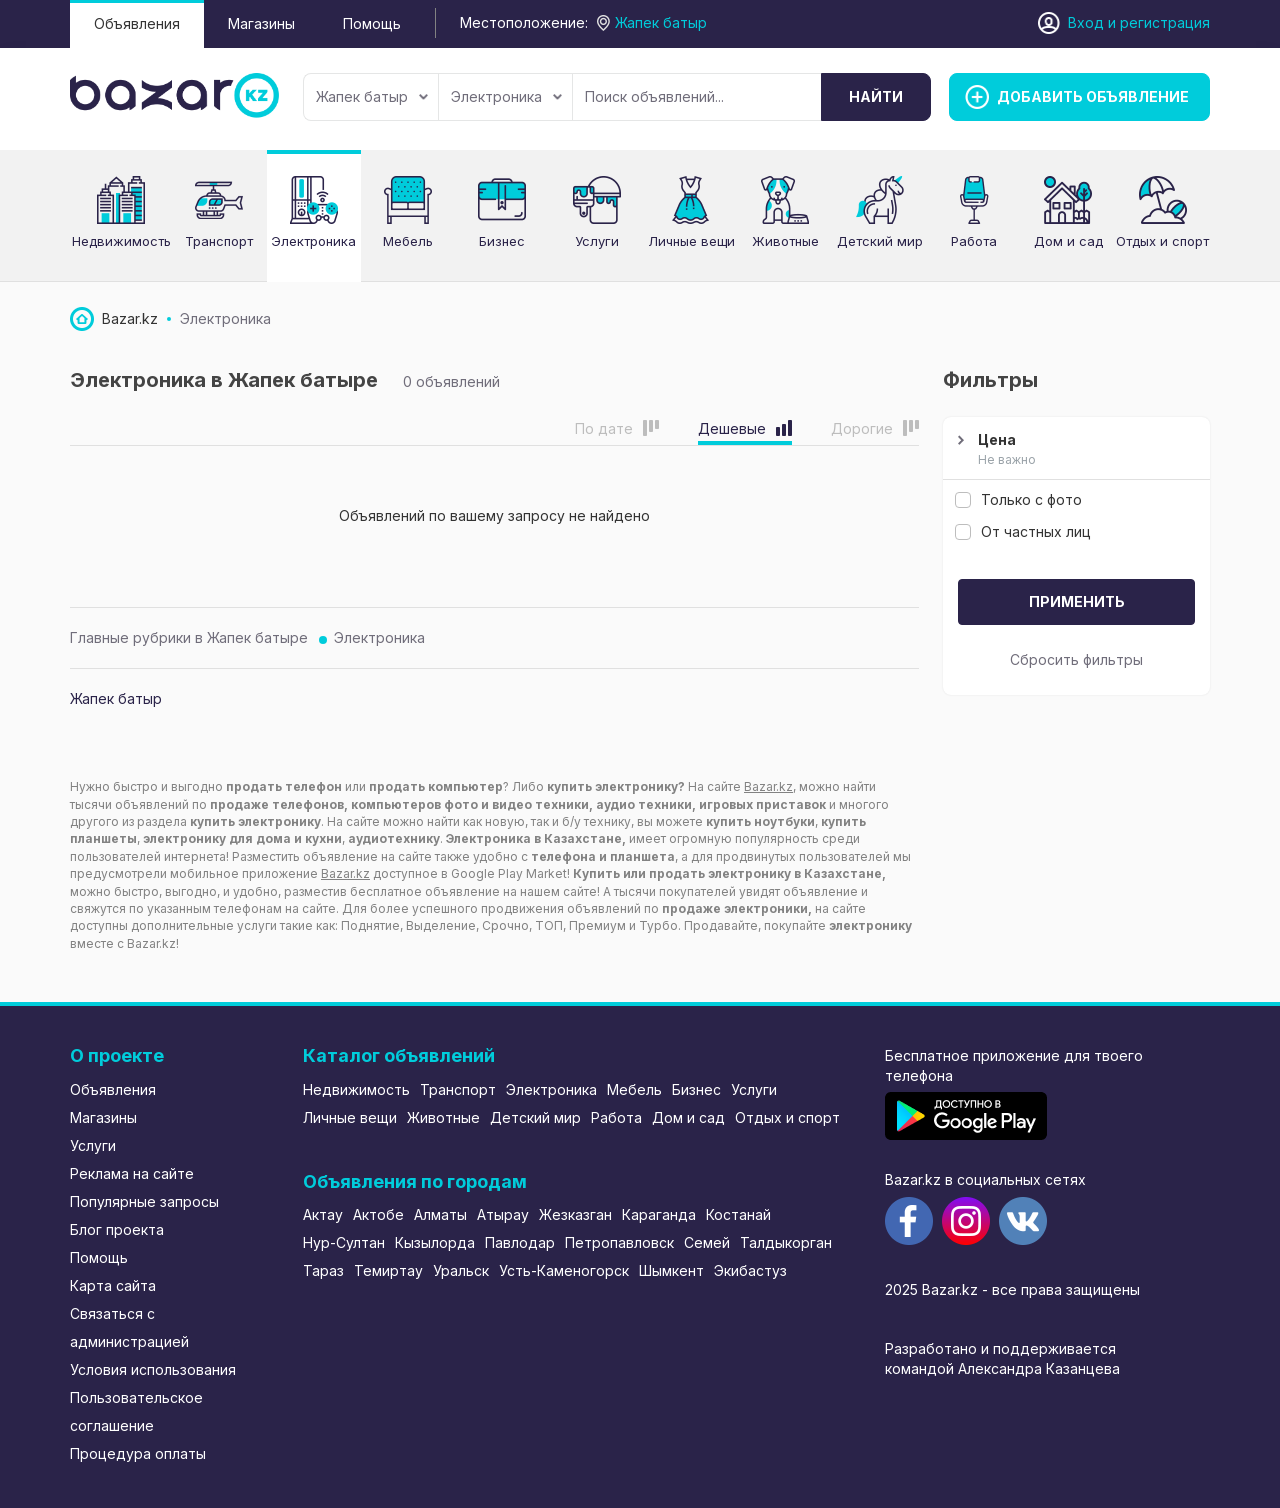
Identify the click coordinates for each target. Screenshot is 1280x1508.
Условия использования (153, 1369)
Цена (1074, 450)
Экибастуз (750, 1270)
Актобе (378, 1214)
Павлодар (520, 1242)
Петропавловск (619, 1242)
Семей (707, 1242)
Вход (1086, 22)
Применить (1077, 601)
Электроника (506, 96)
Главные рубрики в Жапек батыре (189, 637)
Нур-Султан (344, 1242)
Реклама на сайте (132, 1173)
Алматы (440, 1214)
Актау (323, 1214)
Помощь (372, 23)
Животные (443, 1117)
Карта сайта (113, 1285)
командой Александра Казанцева (1002, 1368)
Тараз (323, 1270)
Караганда (659, 1214)
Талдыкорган (786, 1242)
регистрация (1165, 22)
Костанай (738, 1214)
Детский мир (535, 1117)
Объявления (137, 23)
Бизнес (696, 1089)
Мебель (634, 1089)
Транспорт (458, 1089)
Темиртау (388, 1270)
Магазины (261, 23)
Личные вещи (350, 1117)
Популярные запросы (144, 1201)
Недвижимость (356, 1089)
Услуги (93, 1145)
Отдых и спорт (787, 1117)
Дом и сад (688, 1117)
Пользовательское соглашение (136, 1411)
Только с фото (1018, 499)
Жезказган (575, 1214)
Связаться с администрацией (129, 1327)
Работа (616, 1117)
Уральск (461, 1270)
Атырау (503, 1214)
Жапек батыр (372, 96)
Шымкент (671, 1270)
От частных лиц (1023, 531)
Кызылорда (435, 1242)
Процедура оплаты (138, 1453)
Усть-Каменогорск (564, 1270)
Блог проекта (117, 1229)
